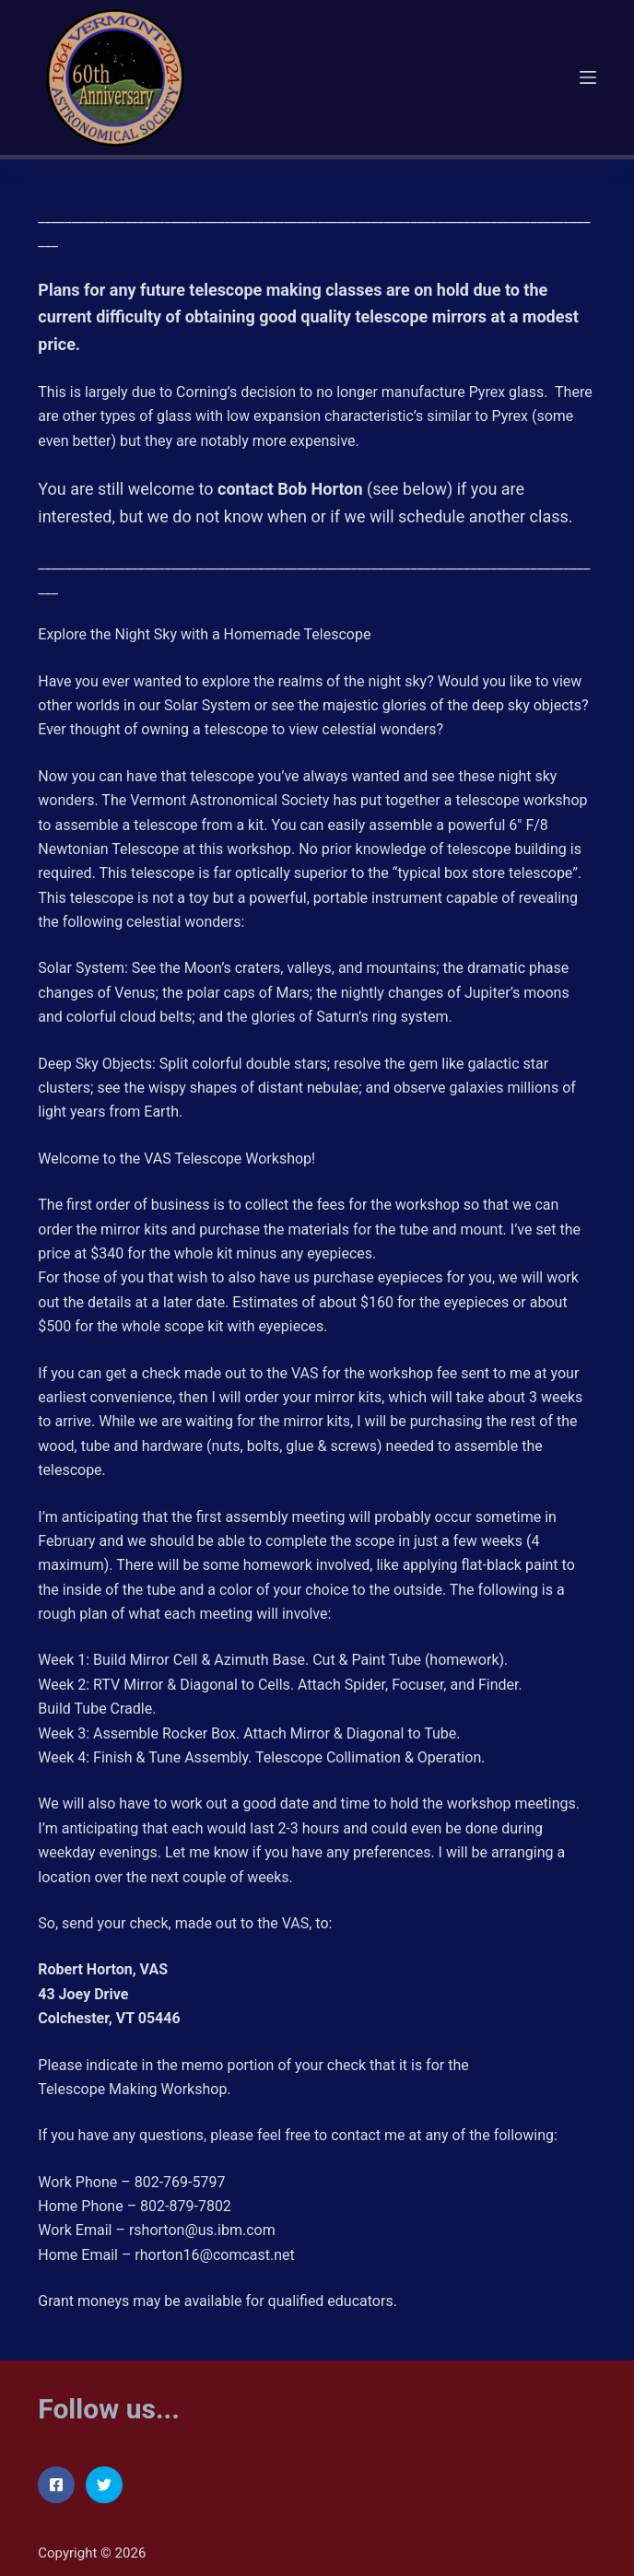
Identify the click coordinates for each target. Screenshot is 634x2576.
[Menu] (588, 77)
